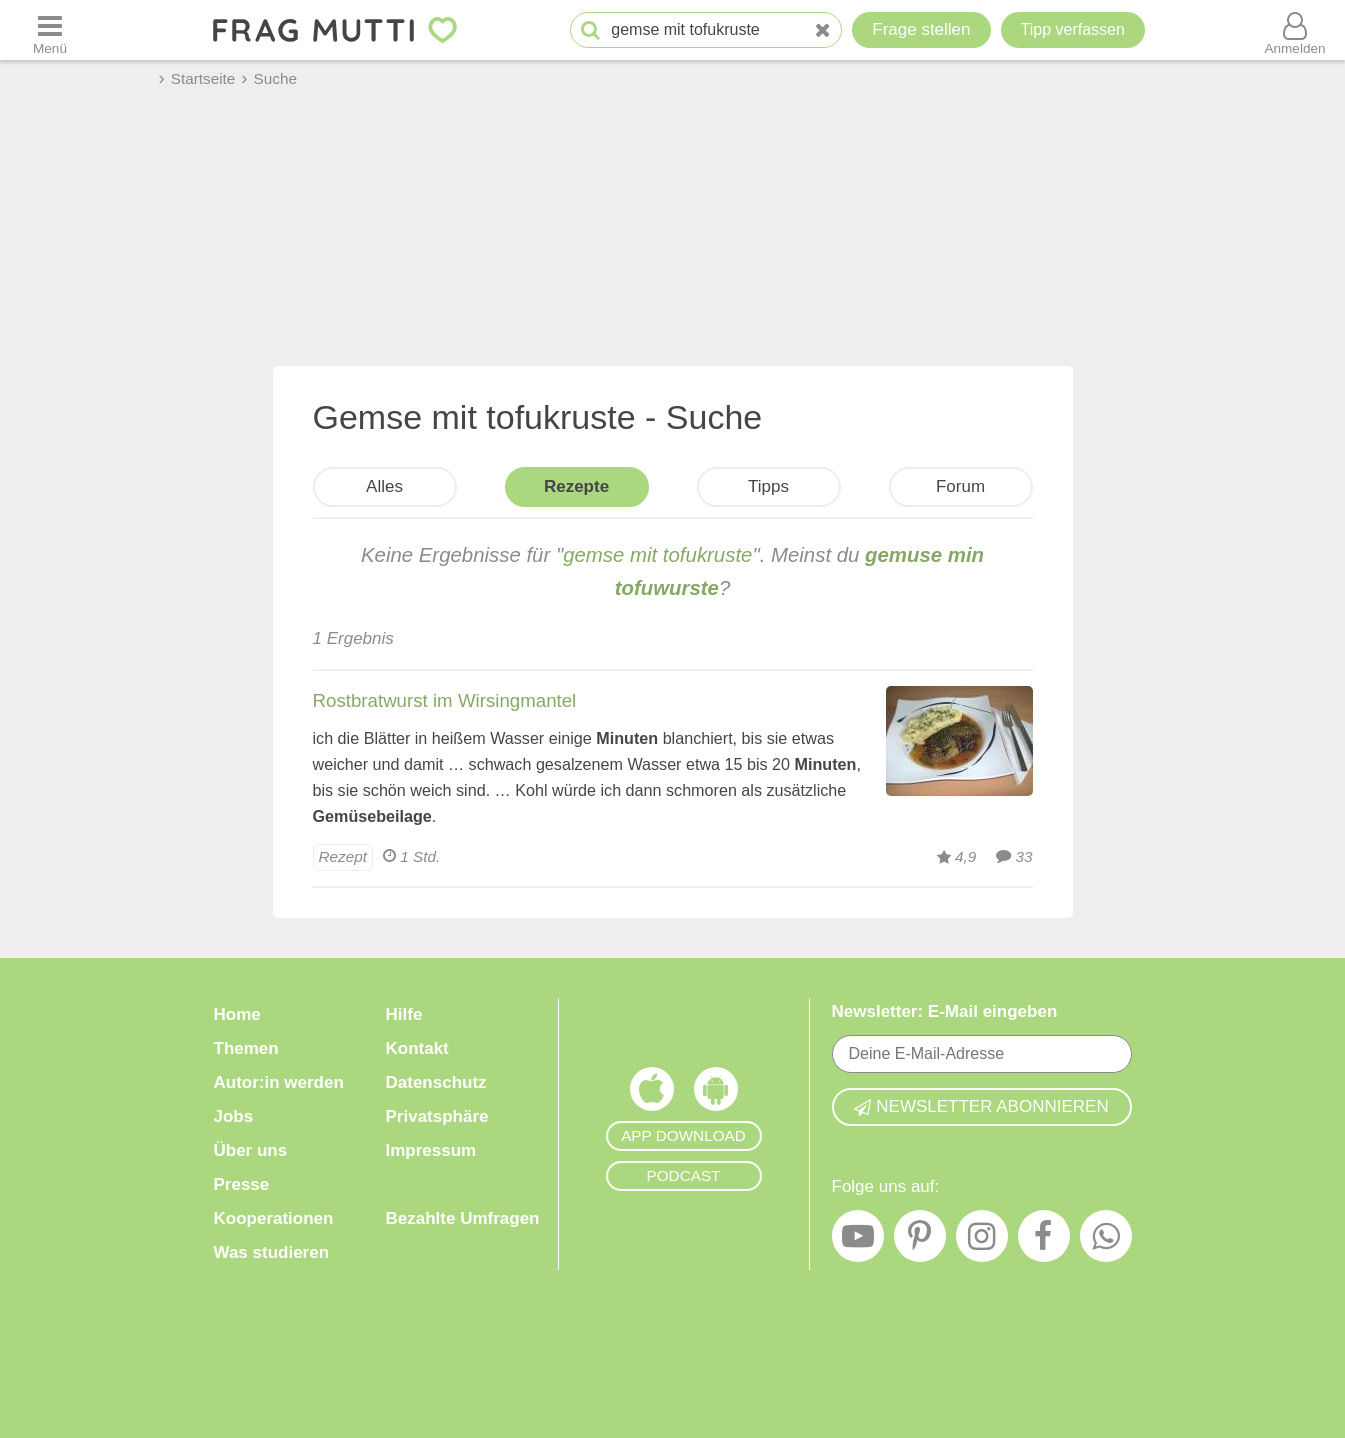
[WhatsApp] (1106, 1241)
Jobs (234, 1116)
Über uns (251, 1150)
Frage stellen (921, 29)
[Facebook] (1044, 1241)
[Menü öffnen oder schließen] (50, 30)
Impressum (431, 1150)
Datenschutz (436, 1082)
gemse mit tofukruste (657, 555)
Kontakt (417, 1048)
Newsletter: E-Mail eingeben (945, 1011)
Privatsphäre (437, 1116)
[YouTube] (858, 1241)
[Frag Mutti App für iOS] (652, 1094)
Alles (384, 486)
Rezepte (576, 486)
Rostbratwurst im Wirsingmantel (445, 700)
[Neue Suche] (823, 30)
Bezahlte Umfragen (463, 1218)
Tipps (768, 486)
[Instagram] (982, 1241)
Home (237, 1014)
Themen (246, 1048)
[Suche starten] (590, 30)
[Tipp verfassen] (1073, 30)
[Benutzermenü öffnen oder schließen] (1295, 30)
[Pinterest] (920, 1241)
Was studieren (272, 1252)
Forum (960, 486)
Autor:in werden (279, 1082)
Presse (242, 1184)
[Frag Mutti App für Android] (716, 1094)
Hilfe (404, 1014)
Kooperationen (274, 1218)
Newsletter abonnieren (981, 1106)
